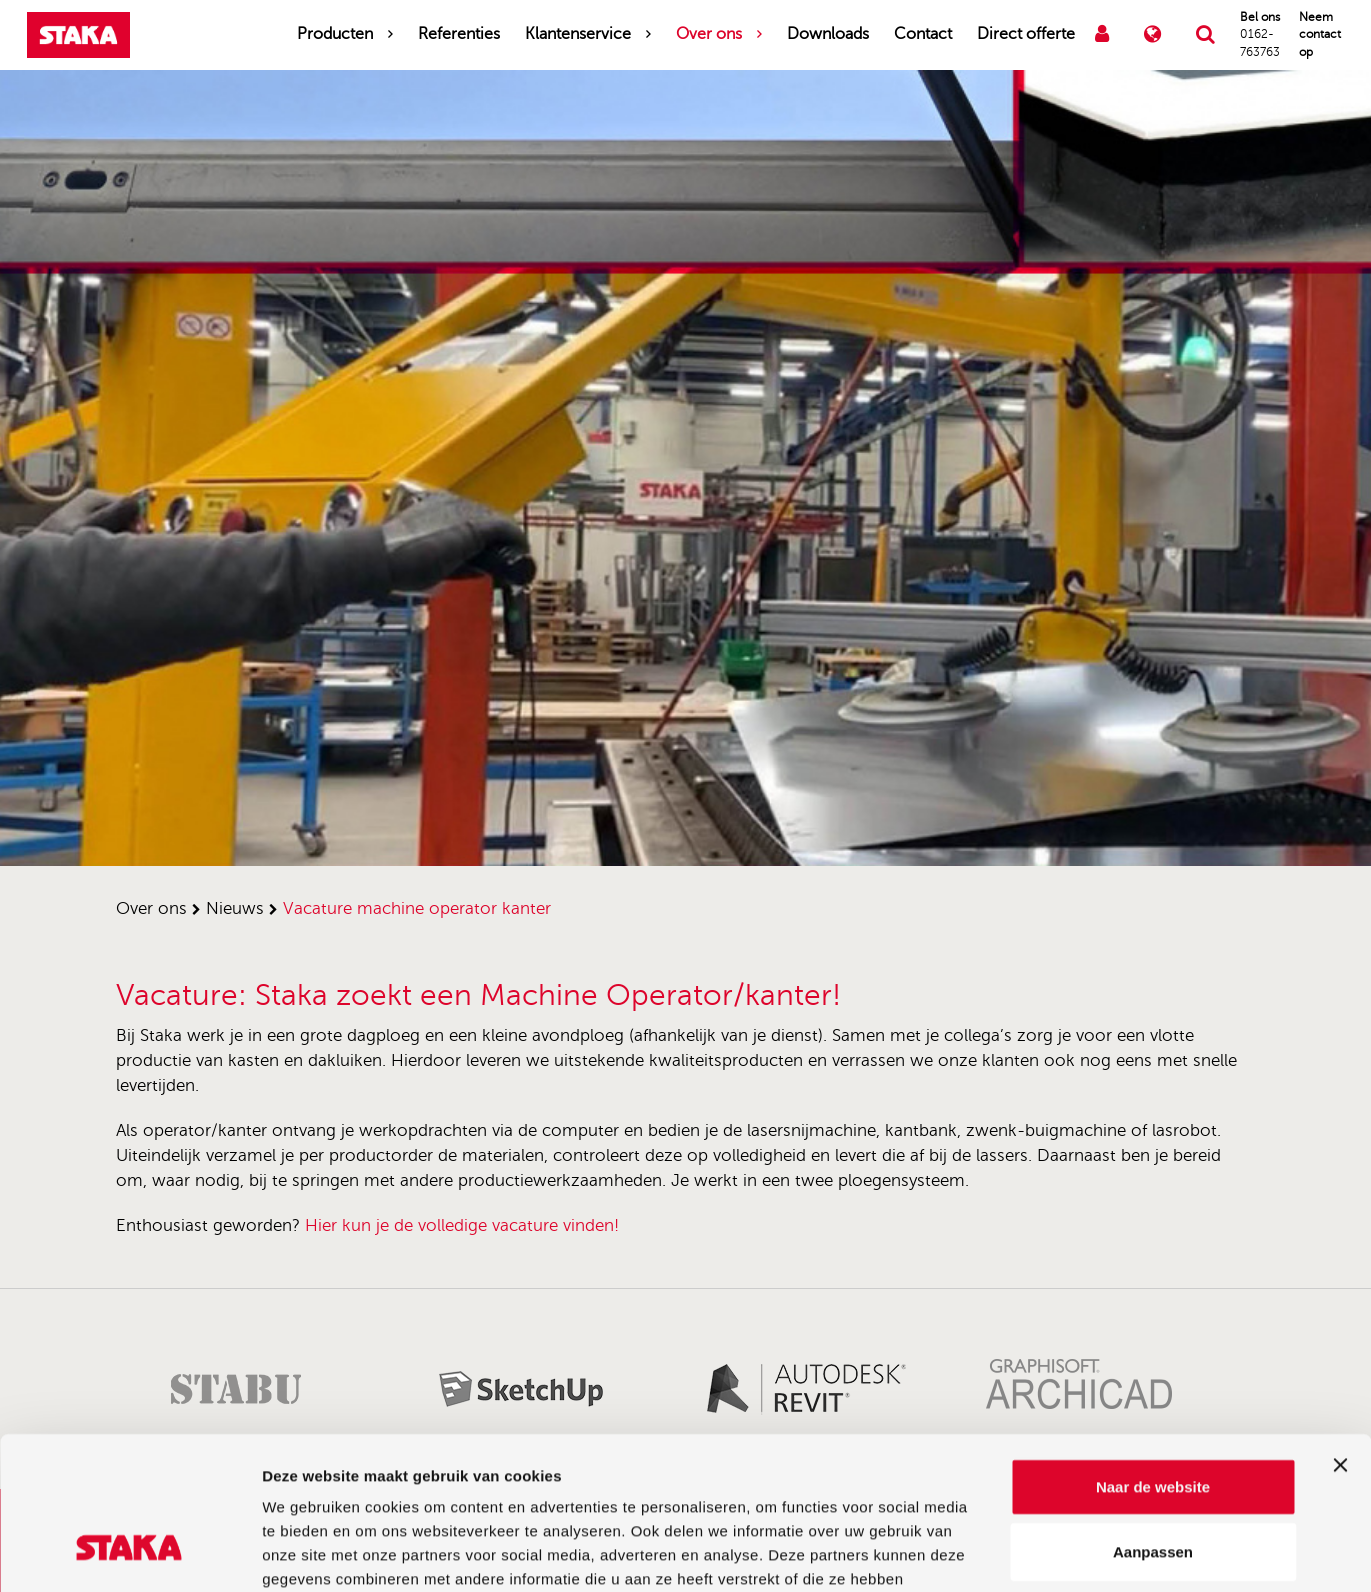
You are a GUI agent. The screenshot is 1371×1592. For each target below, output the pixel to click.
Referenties (459, 34)
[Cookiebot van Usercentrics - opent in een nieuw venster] (129, 1553)
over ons (151, 908)
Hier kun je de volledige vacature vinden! (462, 1225)
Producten (335, 34)
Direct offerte (1026, 34)
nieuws (235, 908)
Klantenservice (578, 34)
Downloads (828, 34)
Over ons (709, 34)
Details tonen (1080, 1552)
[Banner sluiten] (1340, 1334)
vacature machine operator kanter (417, 908)
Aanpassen (1153, 1421)
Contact (923, 34)
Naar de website (1153, 1355)
